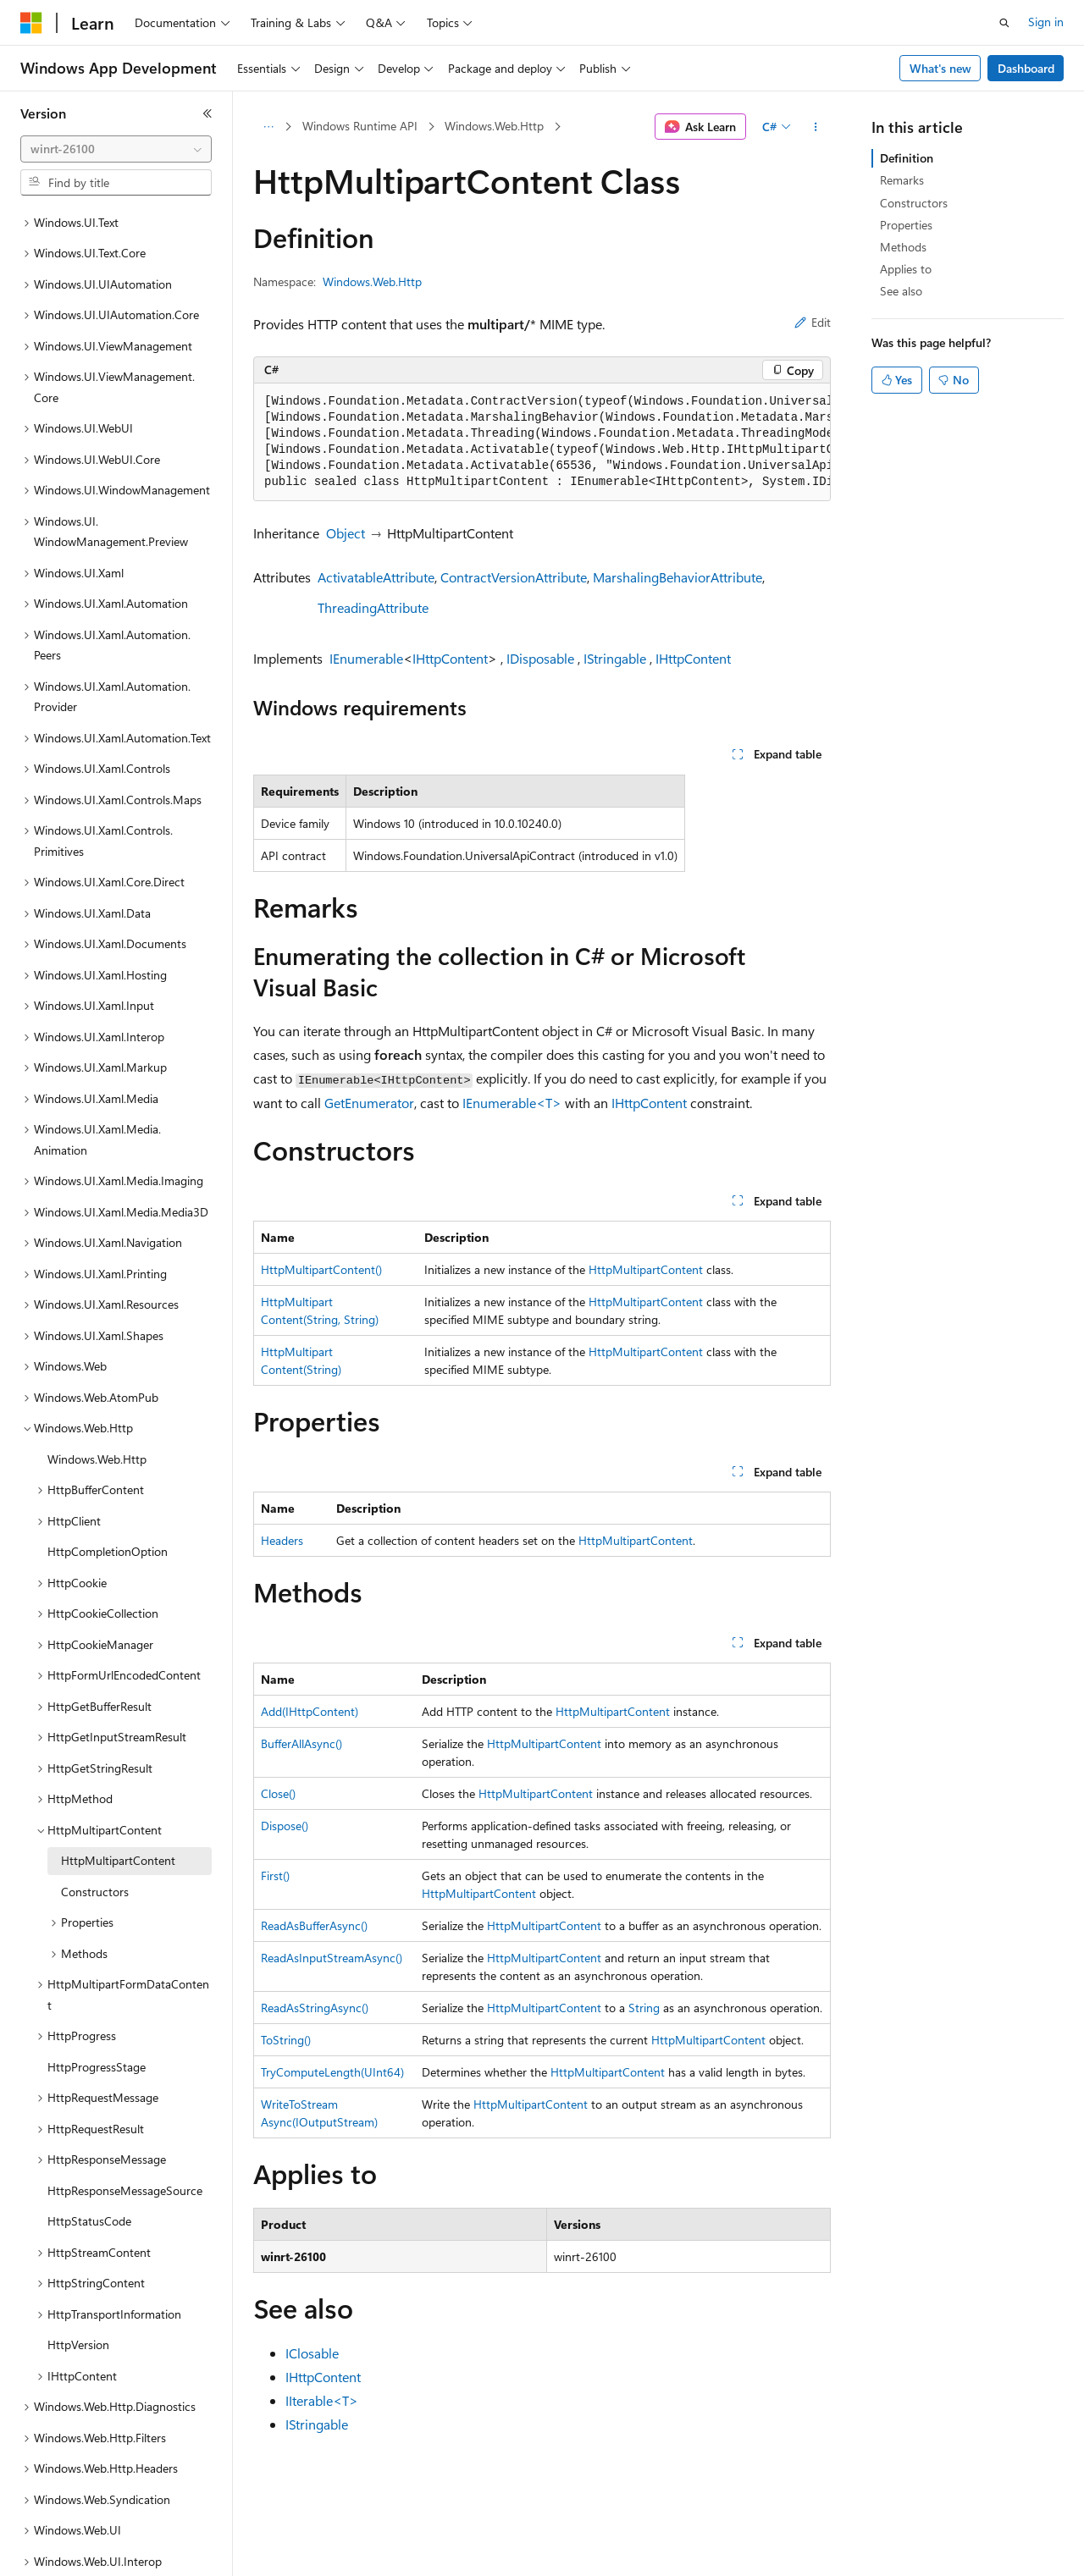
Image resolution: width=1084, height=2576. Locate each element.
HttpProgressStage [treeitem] (96, 2008)
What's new (940, 68)
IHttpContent (450, 658)
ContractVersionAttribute (513, 577)
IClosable (312, 2353)
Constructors (914, 203)
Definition (906, 158)
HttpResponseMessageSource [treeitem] (124, 2132)
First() (275, 1875)
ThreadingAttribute (373, 607)
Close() (278, 1793)
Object (345, 533)
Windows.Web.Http (494, 126)
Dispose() (284, 1826)
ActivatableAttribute (376, 577)
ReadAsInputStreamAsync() (331, 1958)
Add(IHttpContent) (309, 1711)
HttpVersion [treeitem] (78, 2286)
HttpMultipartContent (646, 1269)
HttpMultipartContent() (321, 1269)
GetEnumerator (369, 1102)
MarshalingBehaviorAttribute (677, 577)
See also (901, 291)
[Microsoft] (31, 23)
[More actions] (816, 127)
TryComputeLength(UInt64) (332, 2072)
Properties (906, 225)
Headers (282, 1540)
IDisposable (540, 658)
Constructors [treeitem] (95, 1833)
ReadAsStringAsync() (314, 2008)
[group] (542, 442)
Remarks (902, 180)
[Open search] (1004, 23)
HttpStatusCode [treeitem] (89, 2162)
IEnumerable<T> (511, 1102)
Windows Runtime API (360, 126)
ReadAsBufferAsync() (314, 1925)
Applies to (906, 269)
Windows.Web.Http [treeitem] (97, 1401)
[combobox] (116, 149)
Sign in (1046, 22)
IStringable (614, 658)
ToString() (286, 2040)
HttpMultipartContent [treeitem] (118, 1802)
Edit (812, 322)
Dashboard (1026, 68)
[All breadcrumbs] (268, 127)
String (644, 2008)
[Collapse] (207, 113)
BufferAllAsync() (301, 1743)
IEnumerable (366, 658)
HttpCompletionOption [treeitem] (107, 1493)
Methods (903, 247)
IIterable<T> (321, 2400)
